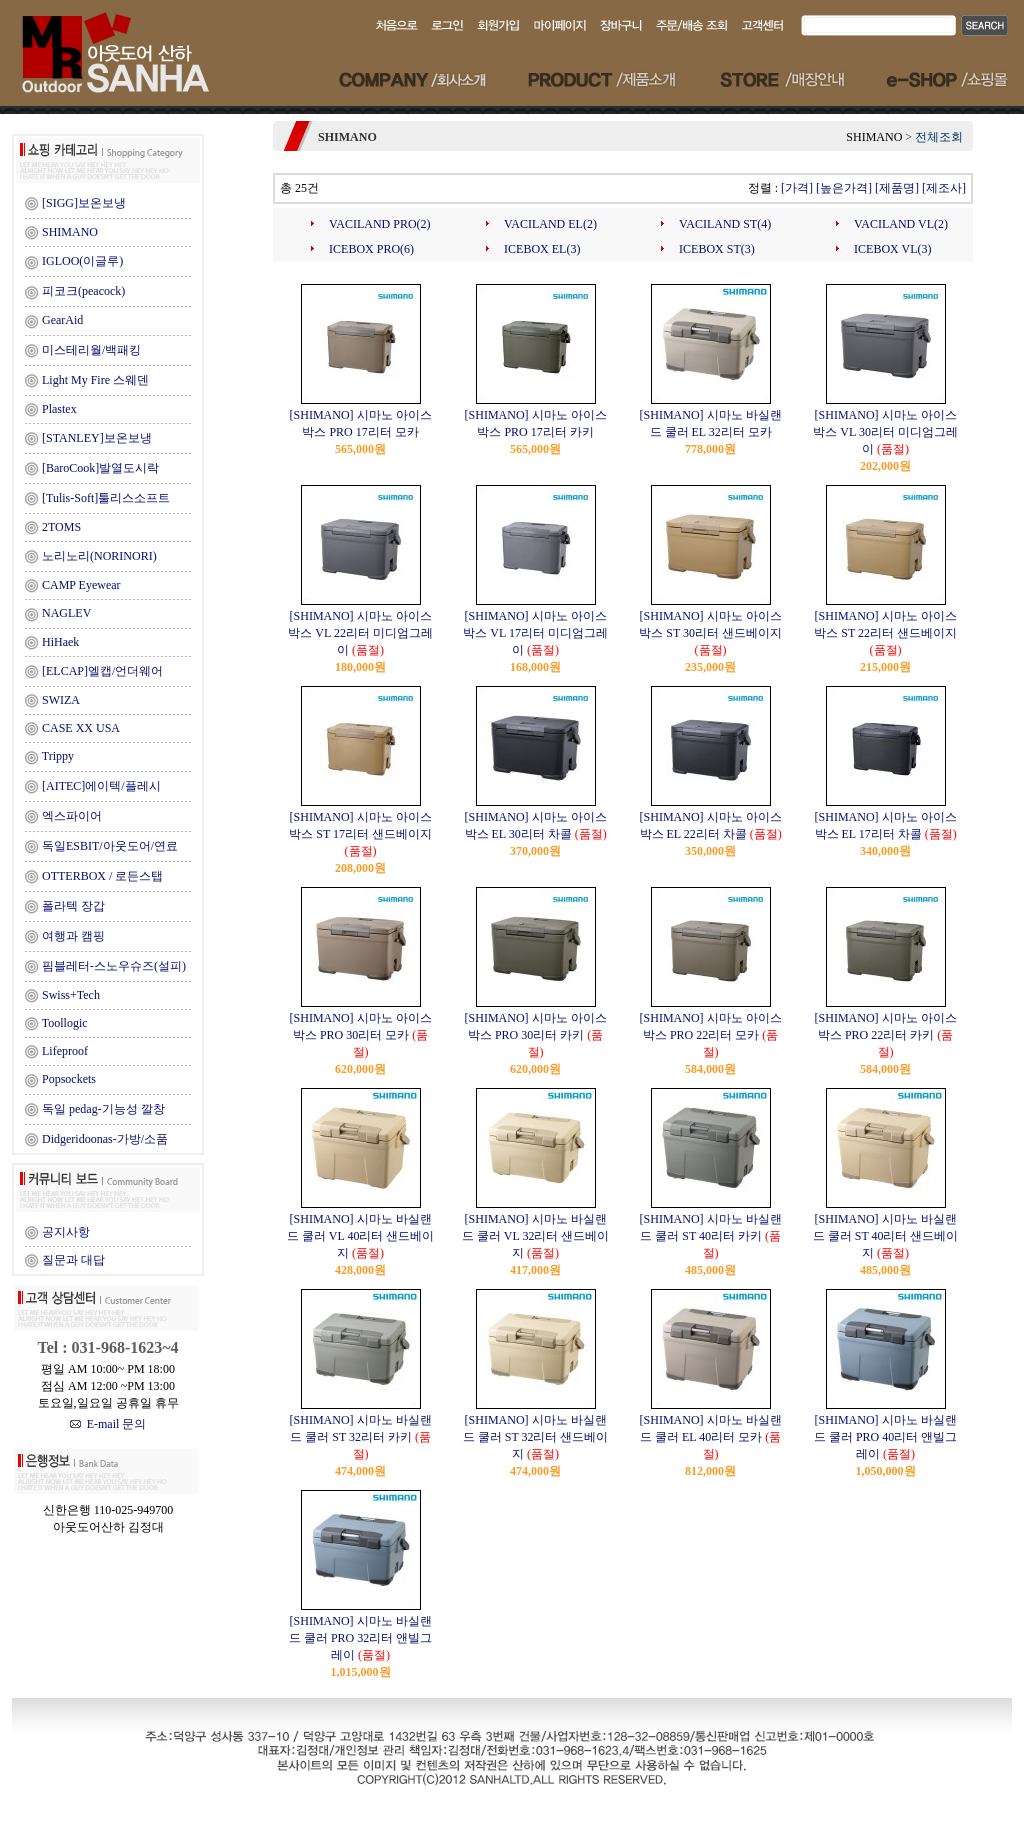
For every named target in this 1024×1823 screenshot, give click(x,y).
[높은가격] (844, 188)
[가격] (797, 188)
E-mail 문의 (108, 1424)
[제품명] (897, 188)
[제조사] (944, 188)
